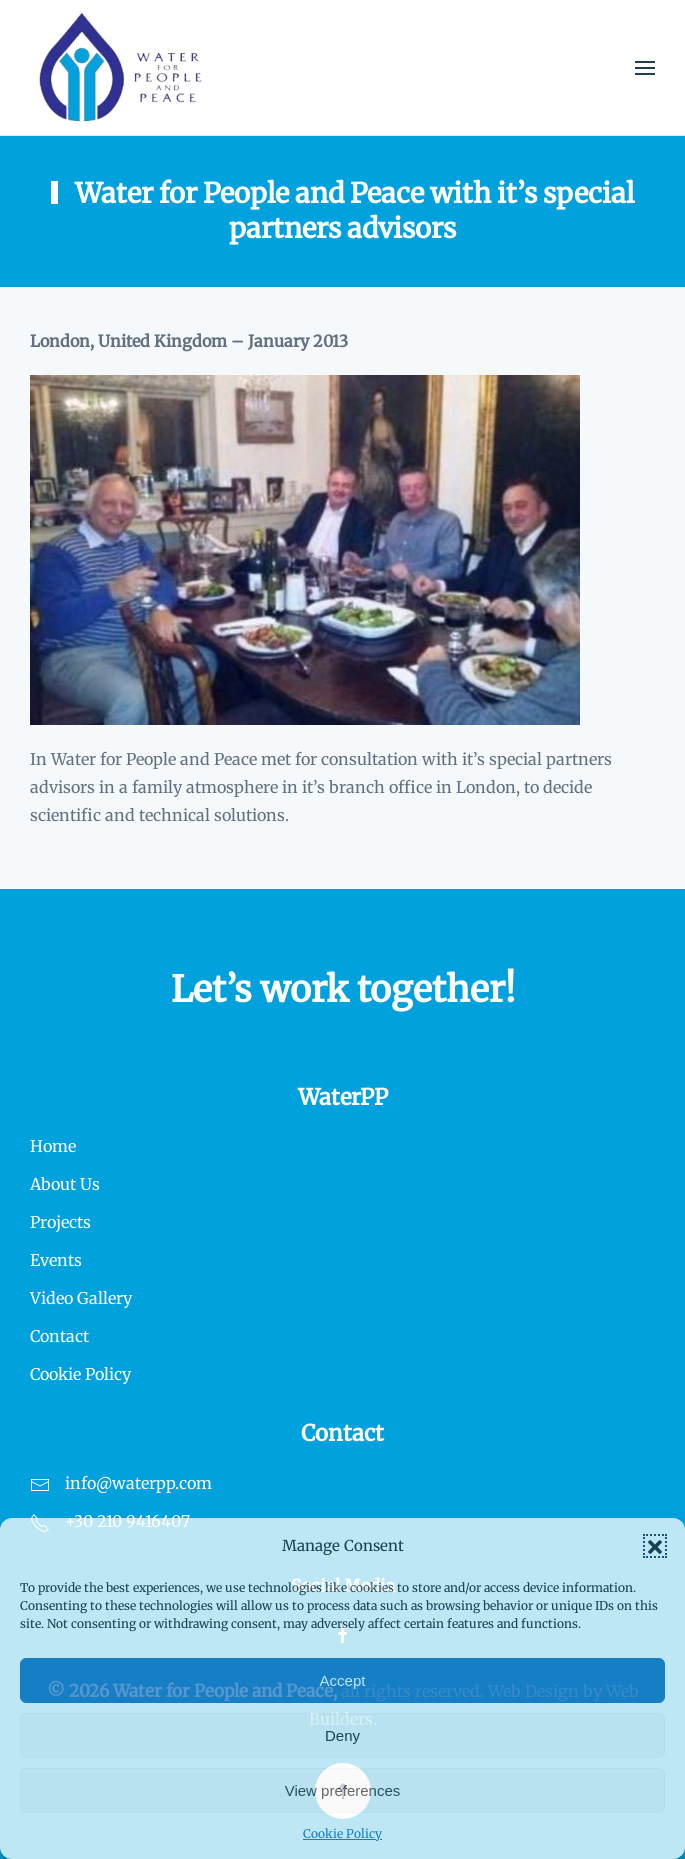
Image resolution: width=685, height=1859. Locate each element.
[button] (655, 1546)
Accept (343, 1680)
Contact (59, 1336)
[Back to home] (121, 67)
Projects (60, 1222)
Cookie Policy (342, 1833)
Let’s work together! (343, 989)
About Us (65, 1184)
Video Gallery (81, 1298)
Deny (342, 1735)
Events (56, 1260)
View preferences (343, 1790)
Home (53, 1146)
